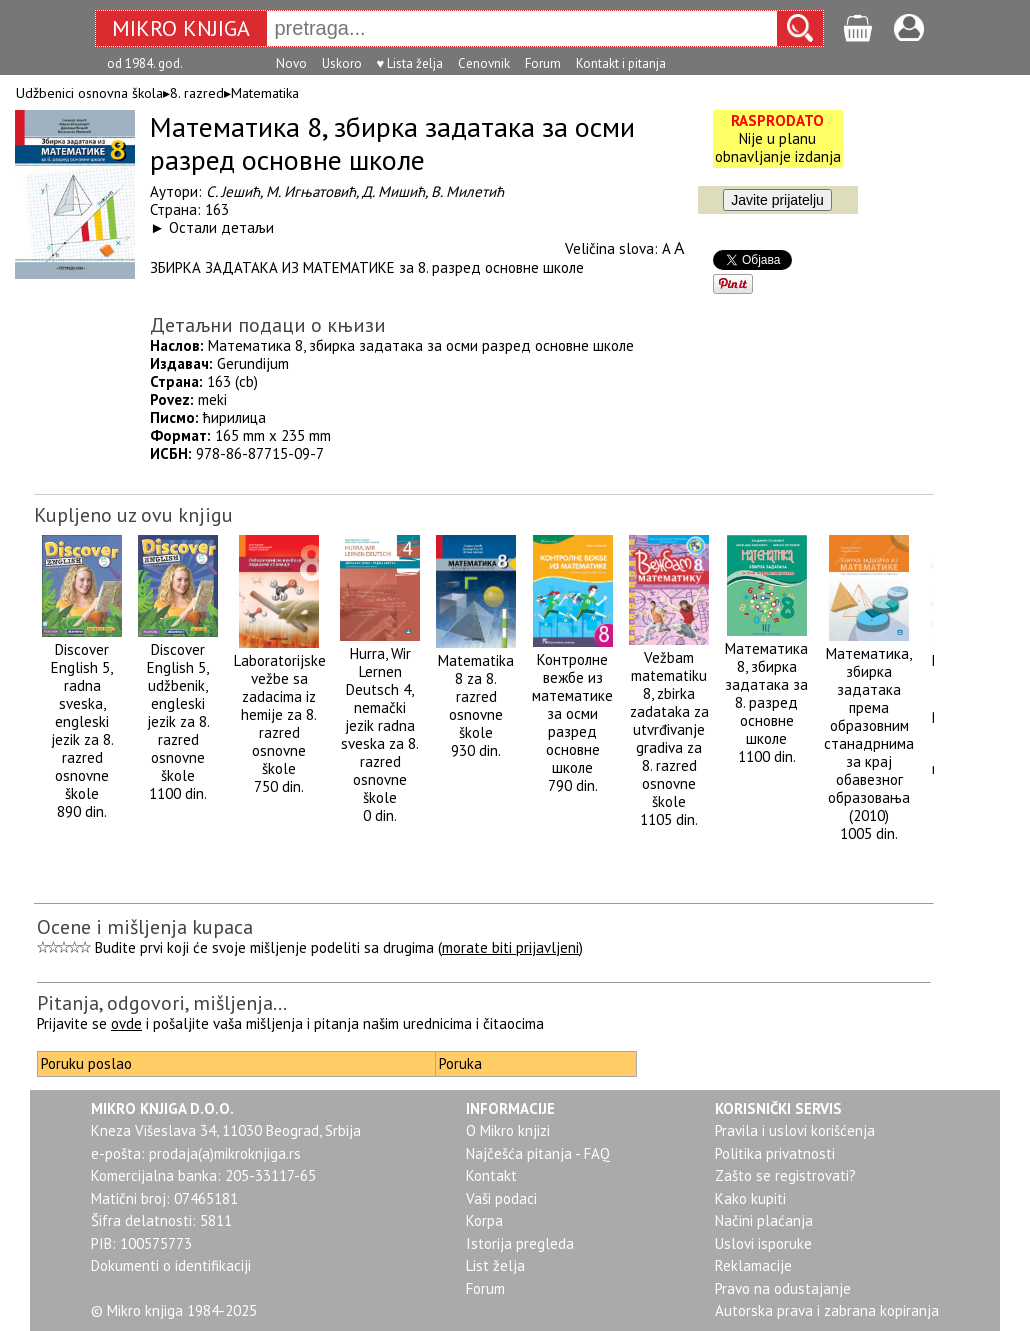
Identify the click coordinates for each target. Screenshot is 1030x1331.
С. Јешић (233, 191)
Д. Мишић (393, 191)
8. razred (197, 93)
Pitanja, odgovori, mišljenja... (162, 1003)
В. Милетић (467, 191)
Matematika (265, 93)
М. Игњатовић (311, 191)
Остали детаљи (221, 227)
